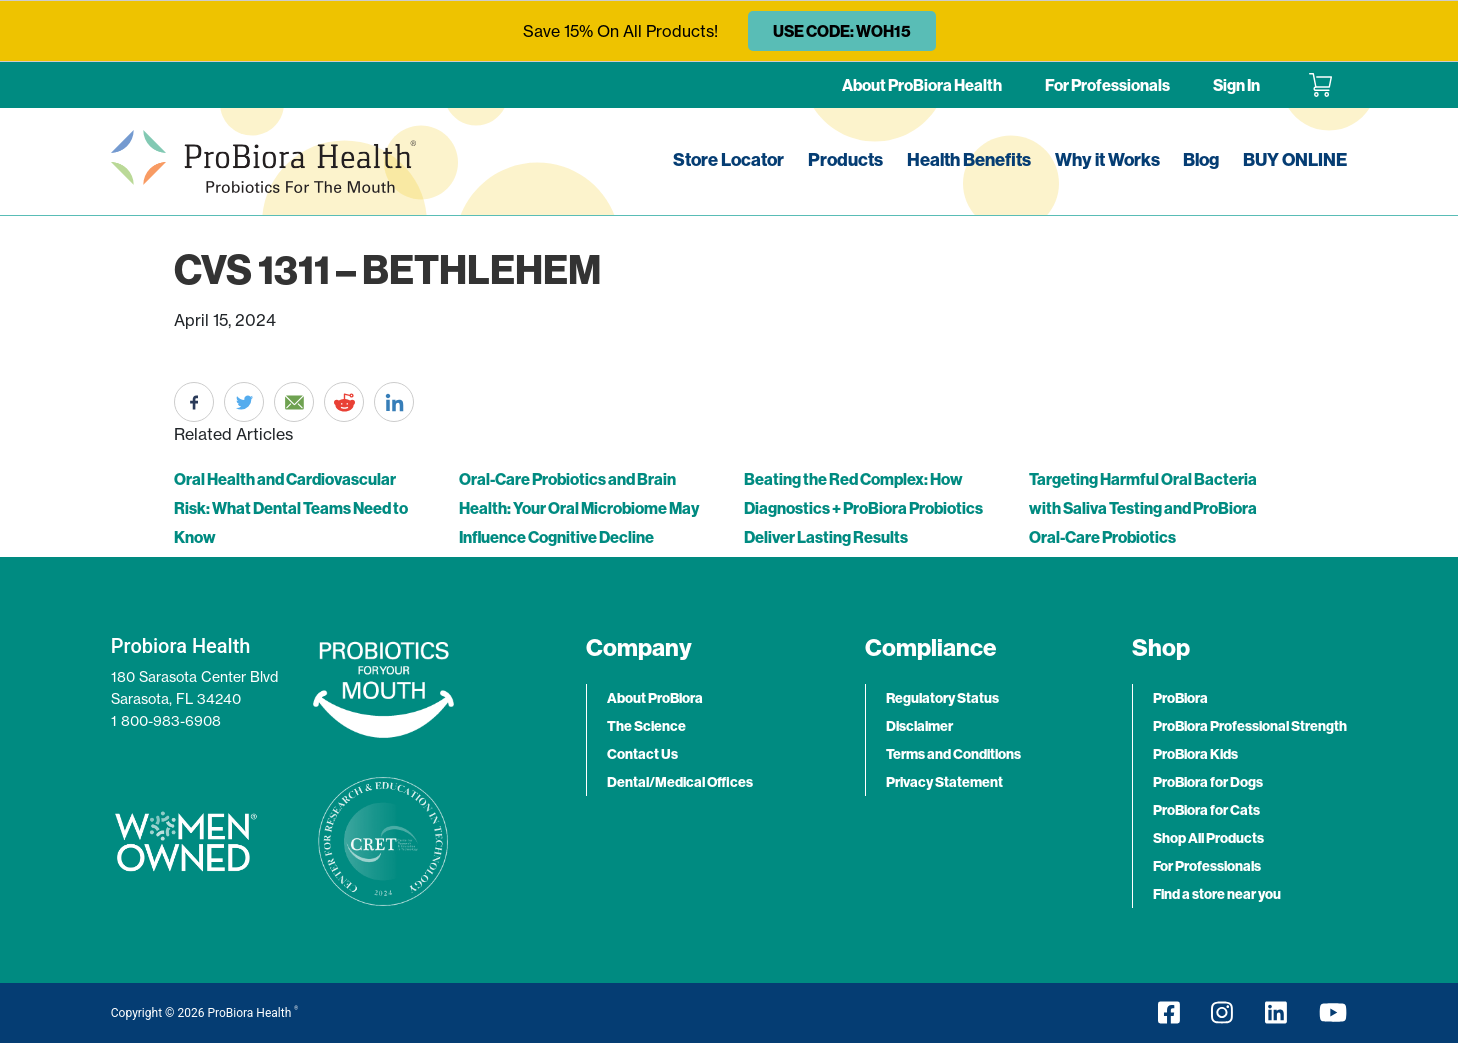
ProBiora (1180, 698)
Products (845, 159)
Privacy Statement (944, 782)
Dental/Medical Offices (680, 782)
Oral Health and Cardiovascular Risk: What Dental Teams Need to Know (291, 508)
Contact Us (642, 754)
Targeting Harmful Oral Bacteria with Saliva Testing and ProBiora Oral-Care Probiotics (1143, 508)
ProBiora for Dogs (1208, 782)
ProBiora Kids (1195, 754)
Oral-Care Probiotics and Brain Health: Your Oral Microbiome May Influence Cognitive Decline (579, 508)
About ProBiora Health (922, 85)
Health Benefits (969, 159)
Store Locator (728, 159)
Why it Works (1107, 159)
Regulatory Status (942, 698)
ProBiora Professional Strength (1250, 726)
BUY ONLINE (1295, 159)
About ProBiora (655, 698)
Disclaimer (919, 726)
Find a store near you (1217, 894)
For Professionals (1107, 85)
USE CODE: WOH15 (842, 31)
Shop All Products (1208, 838)
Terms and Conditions (953, 754)
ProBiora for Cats (1206, 810)
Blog (1201, 159)
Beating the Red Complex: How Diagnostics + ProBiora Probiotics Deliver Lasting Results (863, 508)
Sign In (1236, 85)
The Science (646, 726)
